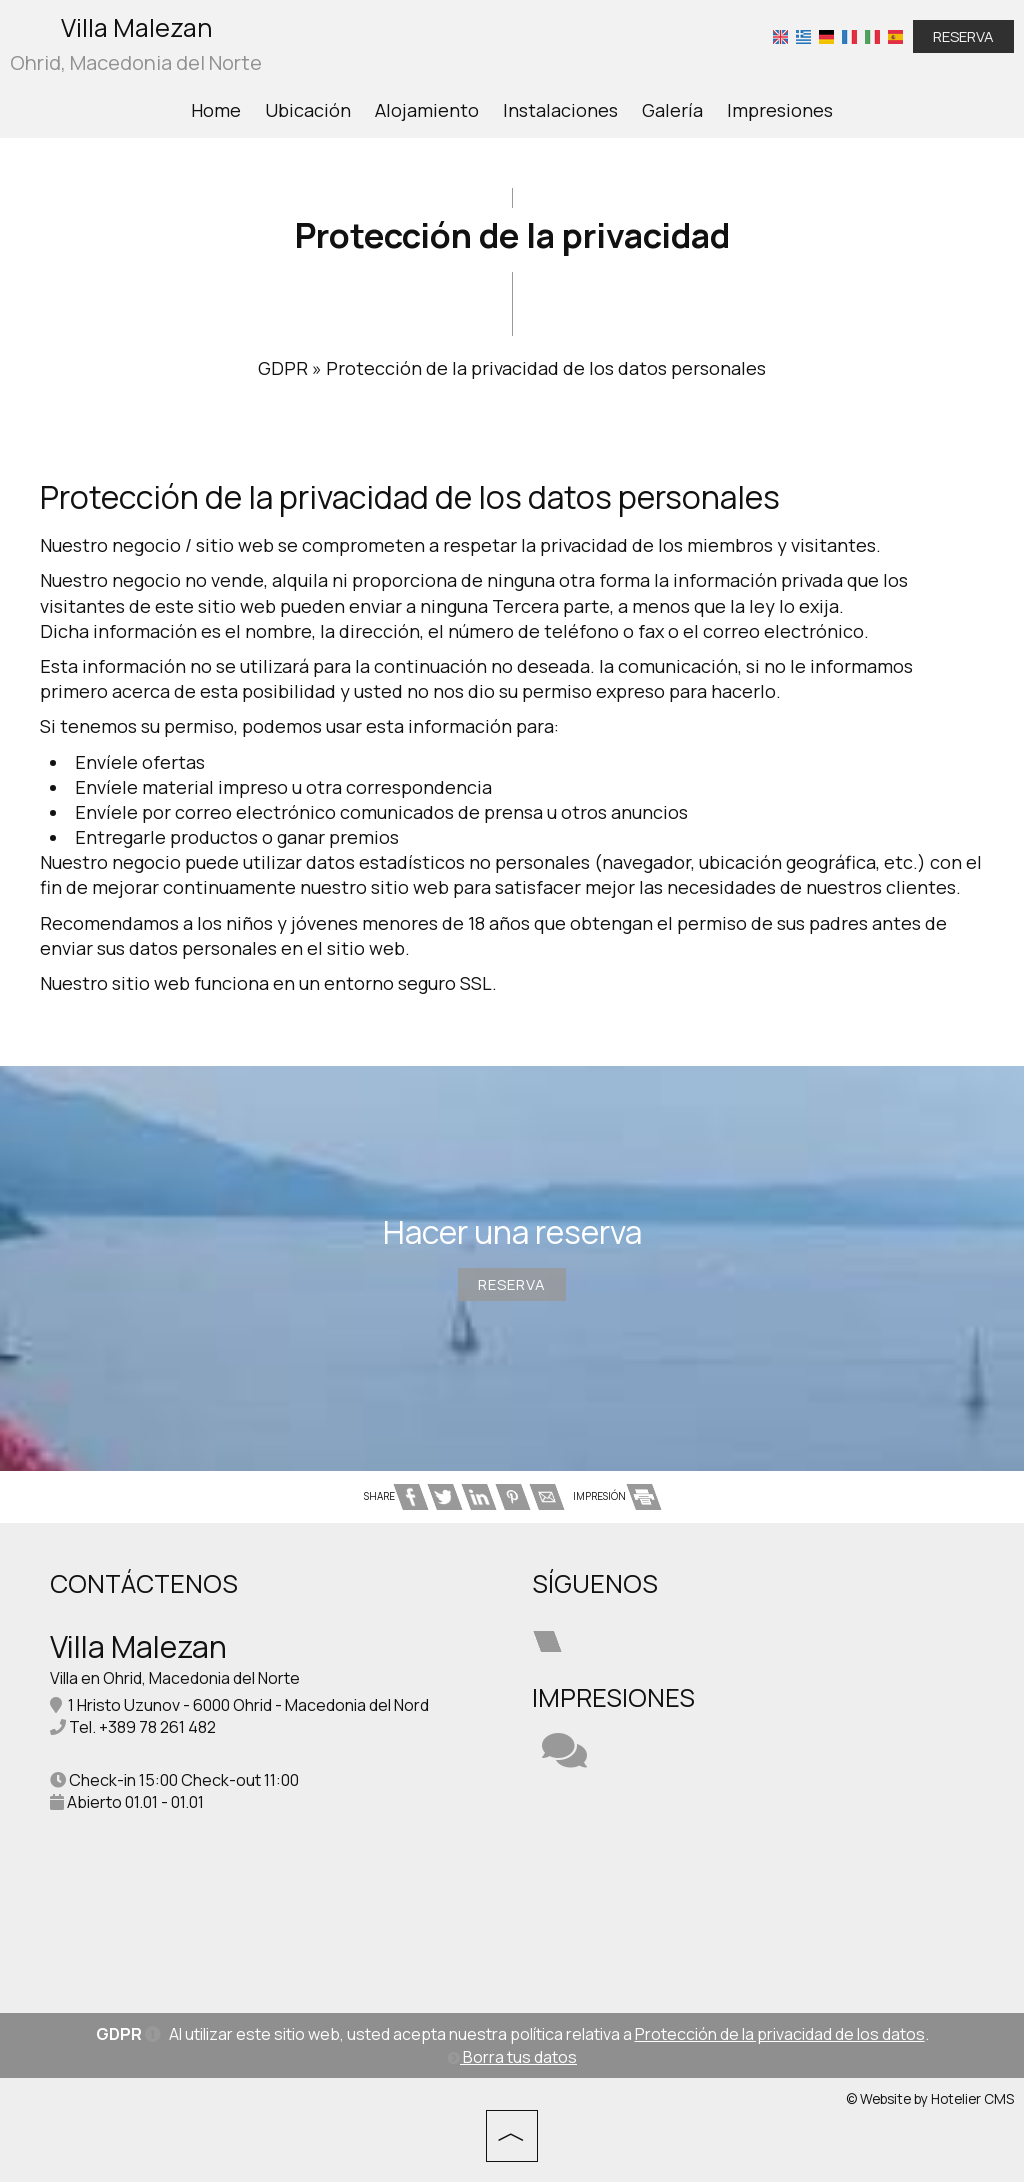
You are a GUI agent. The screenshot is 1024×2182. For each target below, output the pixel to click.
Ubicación (308, 110)
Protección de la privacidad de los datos (780, 2034)
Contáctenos (144, 1583)
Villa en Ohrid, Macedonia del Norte (175, 1678)
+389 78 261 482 (157, 1727)
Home (216, 110)
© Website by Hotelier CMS (930, 2099)
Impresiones (780, 110)
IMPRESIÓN (616, 1496)
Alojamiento (427, 110)
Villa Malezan (136, 45)
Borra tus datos (512, 2057)
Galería (672, 110)
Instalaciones (560, 110)
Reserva (963, 36)
